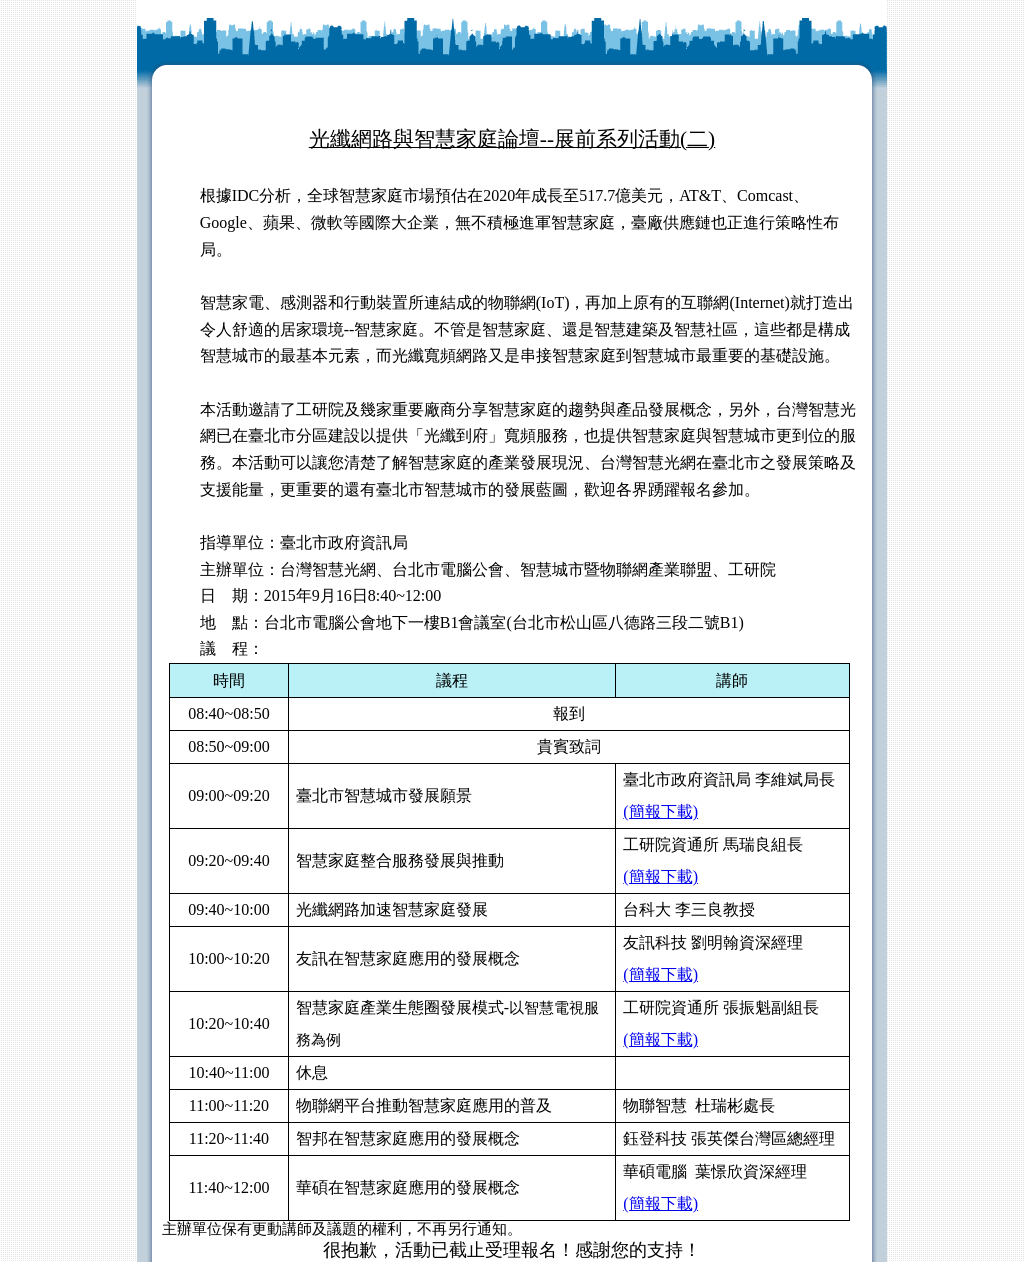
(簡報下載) (660, 811)
